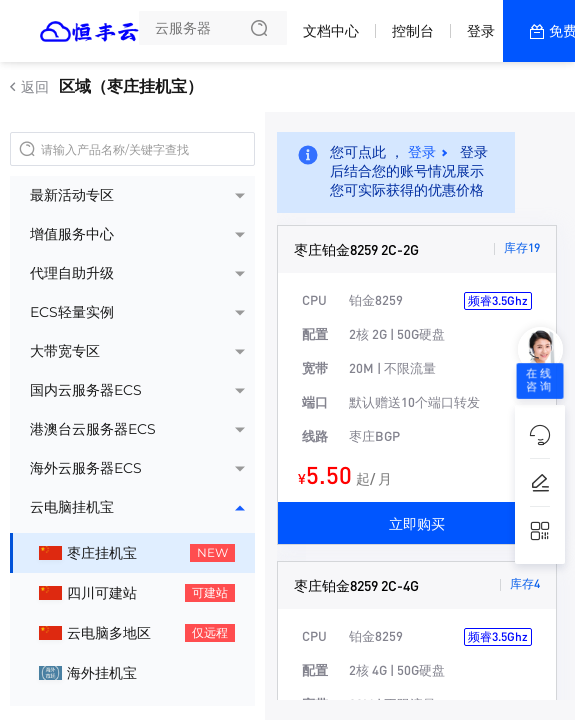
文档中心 (331, 31)
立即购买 (417, 523)
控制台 (413, 31)
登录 (481, 31)
